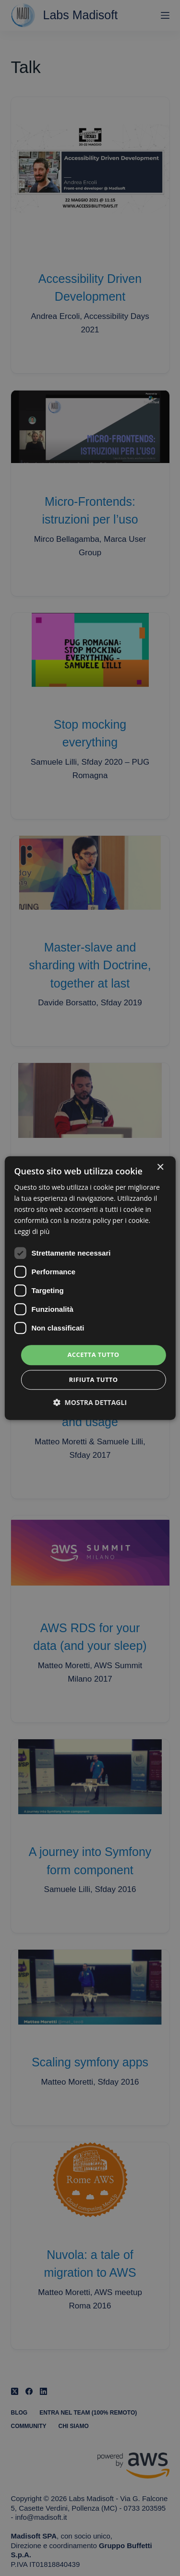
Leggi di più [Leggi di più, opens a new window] (31, 1231)
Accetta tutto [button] (93, 1355)
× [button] (160, 1167)
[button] (90, 1402)
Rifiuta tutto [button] (93, 1379)
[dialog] (89, 1288)
